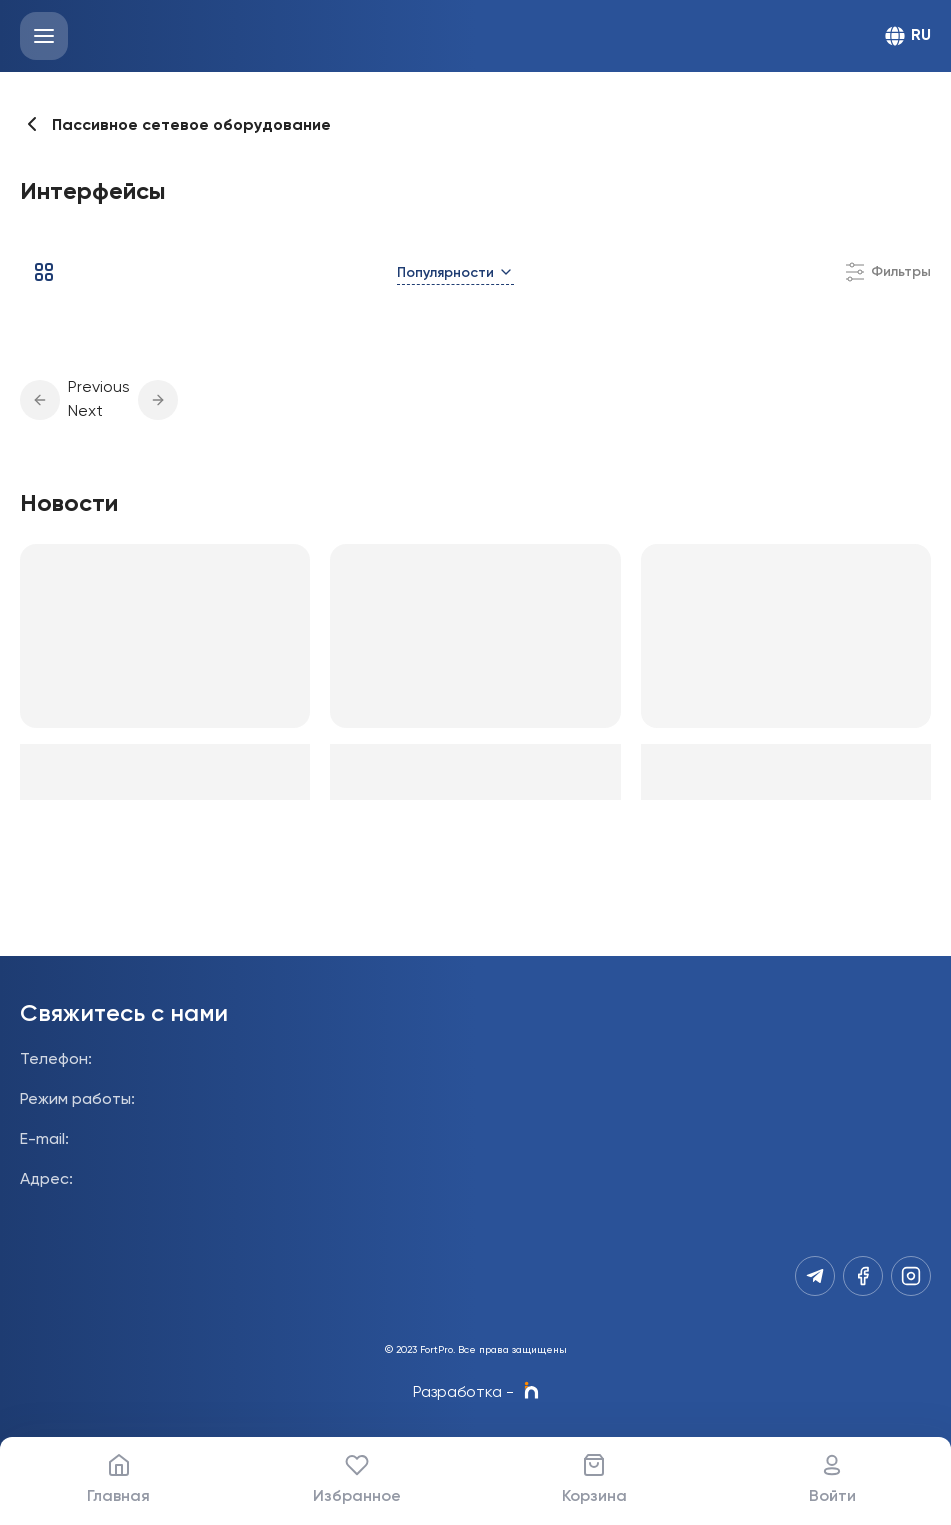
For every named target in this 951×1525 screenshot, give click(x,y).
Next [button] (85, 412)
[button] (40, 400)
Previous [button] (99, 388)
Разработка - (476, 1393)
